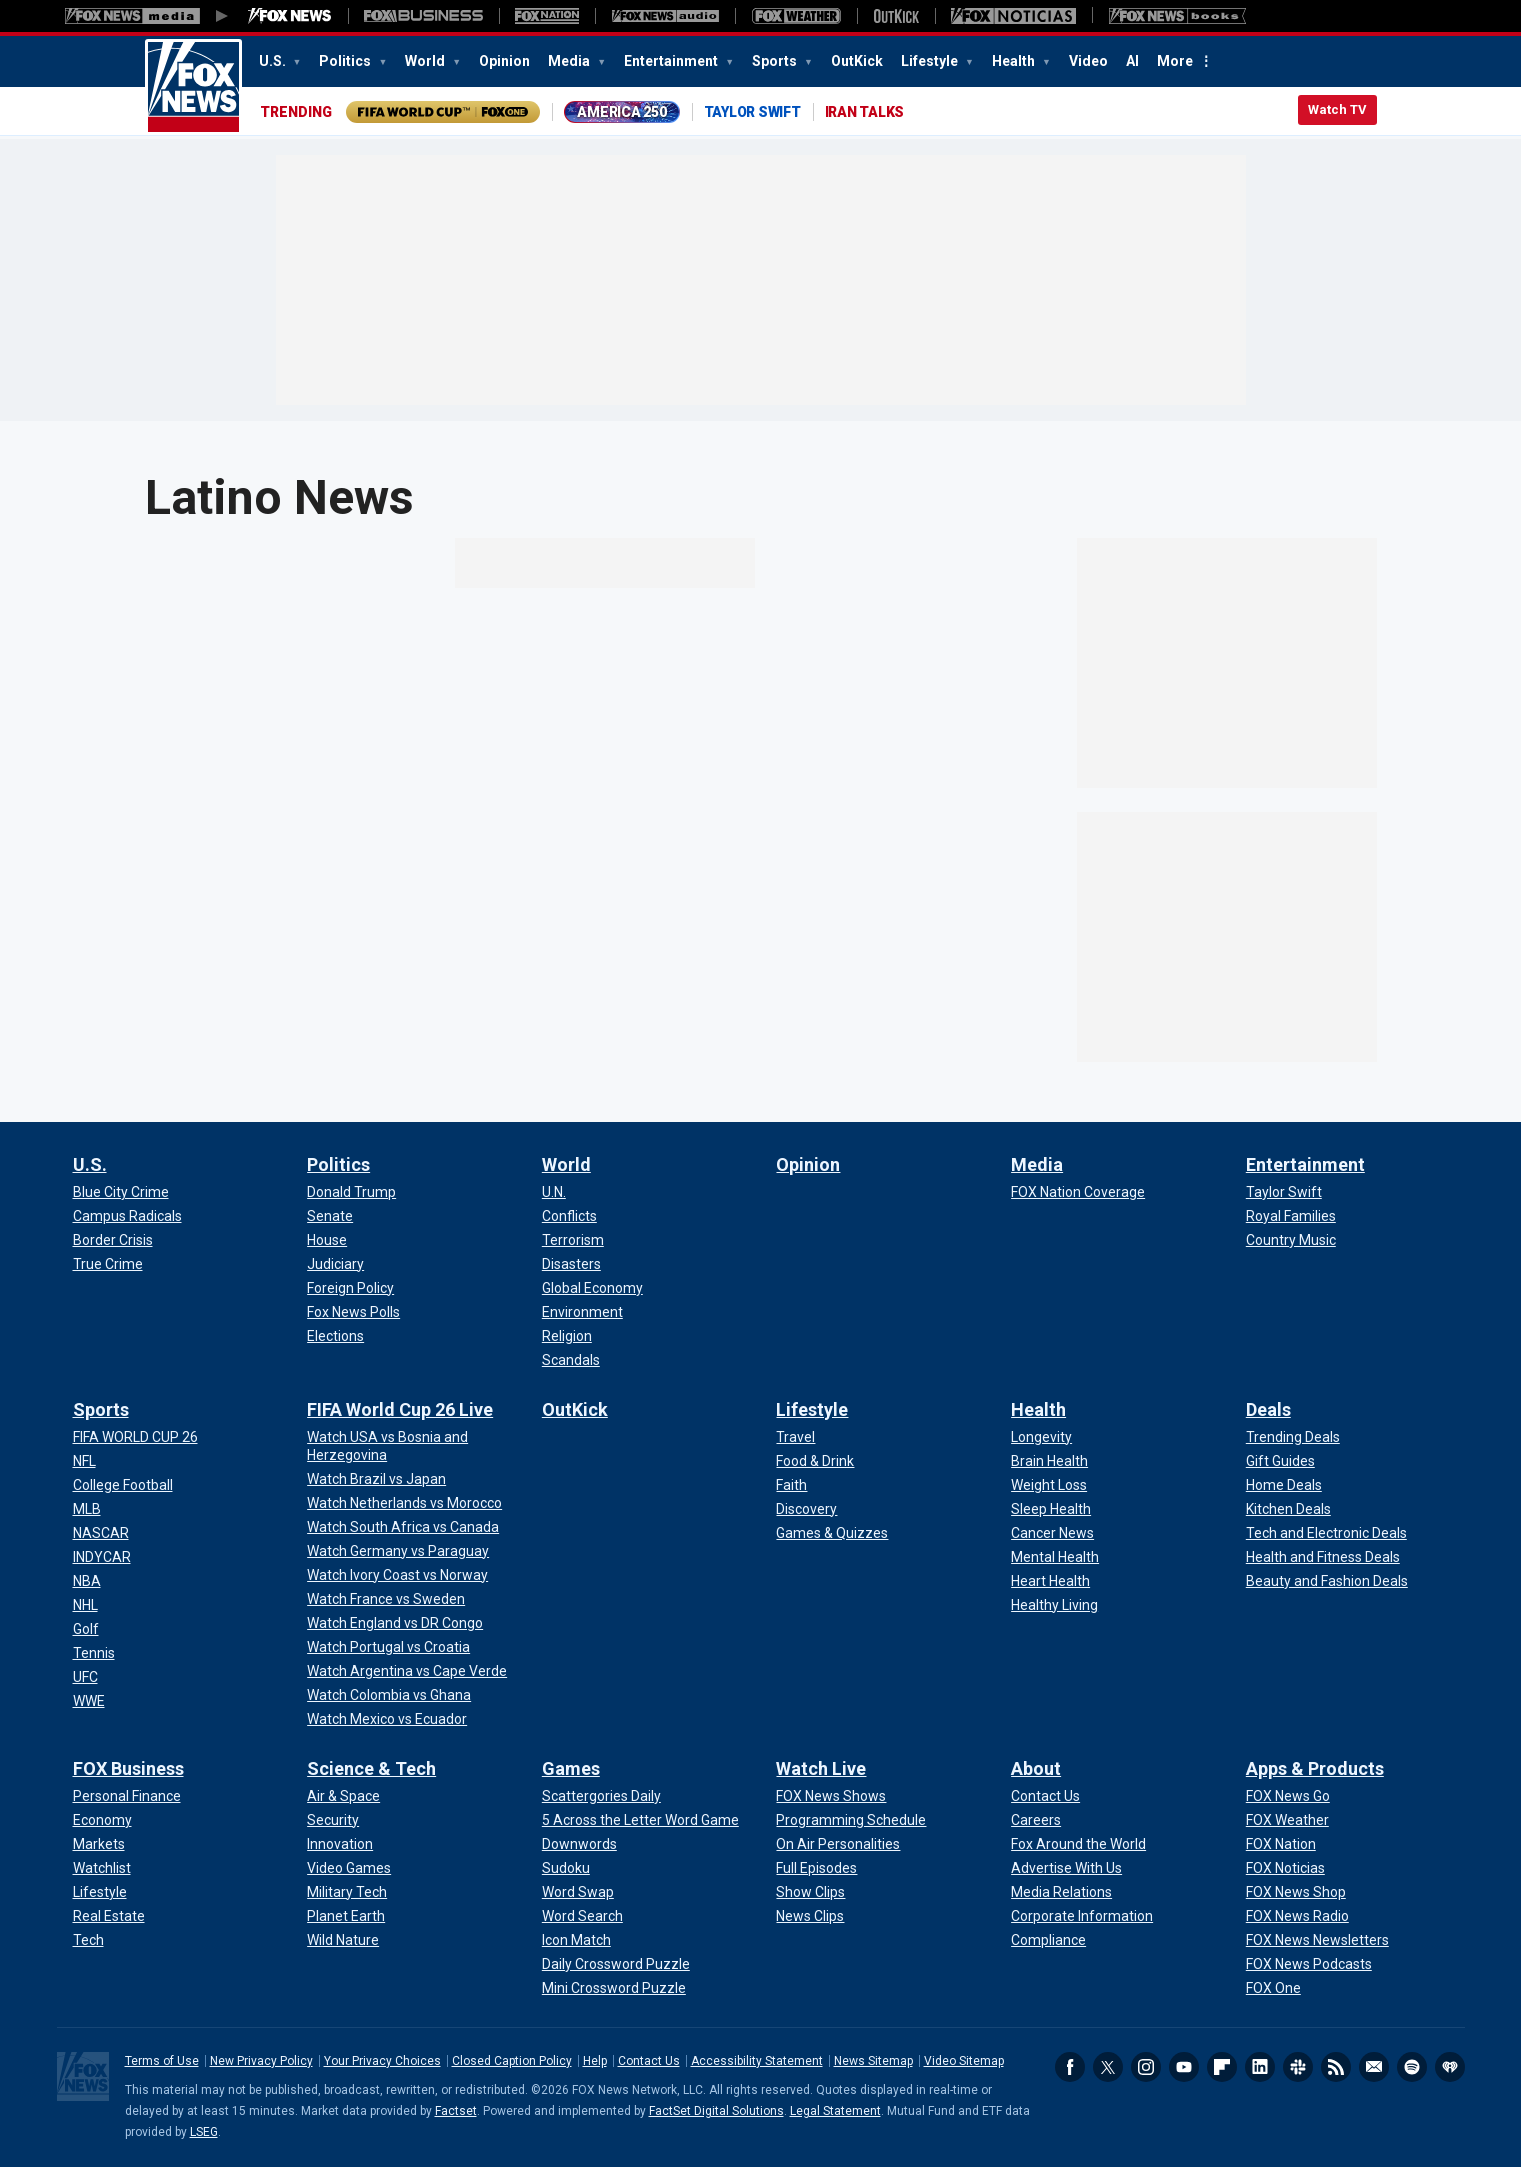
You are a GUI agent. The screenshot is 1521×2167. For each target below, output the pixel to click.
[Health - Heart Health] (1050, 1581)
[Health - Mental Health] (1055, 1557)
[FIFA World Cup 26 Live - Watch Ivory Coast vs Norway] (397, 1575)
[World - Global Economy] (592, 1288)
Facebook (1070, 2067)
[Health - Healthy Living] (1054, 1605)
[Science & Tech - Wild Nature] (343, 1940)
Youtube (1184, 2067)
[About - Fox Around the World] (1078, 1844)
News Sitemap (873, 2061)
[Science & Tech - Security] (333, 1820)
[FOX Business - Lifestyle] (100, 1892)
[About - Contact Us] (1045, 1796)
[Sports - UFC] (85, 1677)
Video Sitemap (964, 2061)
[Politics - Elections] (335, 1336)
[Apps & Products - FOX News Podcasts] (1309, 1964)
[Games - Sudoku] (566, 1868)
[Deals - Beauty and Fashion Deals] (1327, 1581)
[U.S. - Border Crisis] (113, 1240)
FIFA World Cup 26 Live (400, 1409)
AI (1132, 61)
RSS (1336, 2067)
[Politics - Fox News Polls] (353, 1312)
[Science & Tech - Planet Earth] (346, 1916)
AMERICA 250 (621, 112)
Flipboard (1222, 2067)
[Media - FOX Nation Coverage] (1078, 1192)
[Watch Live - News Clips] (810, 1916)
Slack (1298, 2067)
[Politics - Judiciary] (335, 1264)
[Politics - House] (327, 1240)
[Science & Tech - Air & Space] (343, 1796)
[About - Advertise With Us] (1066, 1868)
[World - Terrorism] (573, 1240)
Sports (776, 61)
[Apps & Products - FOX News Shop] (1296, 1892)
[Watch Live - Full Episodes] (816, 1868)
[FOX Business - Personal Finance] (127, 1796)
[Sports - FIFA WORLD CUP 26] (135, 1437)
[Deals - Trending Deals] (1293, 1437)
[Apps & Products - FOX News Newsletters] (1317, 1940)
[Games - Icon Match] (576, 1940)
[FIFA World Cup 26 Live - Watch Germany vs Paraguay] (398, 1551)
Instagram (1146, 2067)
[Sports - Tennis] (94, 1653)
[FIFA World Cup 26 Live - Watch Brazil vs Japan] (376, 1479)
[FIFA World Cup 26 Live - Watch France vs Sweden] (386, 1599)
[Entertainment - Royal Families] (1291, 1216)
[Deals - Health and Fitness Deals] (1323, 1557)
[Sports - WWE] (89, 1701)
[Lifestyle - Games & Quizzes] (832, 1533)
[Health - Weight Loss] (1049, 1485)
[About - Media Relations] (1061, 1892)
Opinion (504, 61)
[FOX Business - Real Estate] (109, 1916)
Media (570, 61)
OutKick (857, 61)
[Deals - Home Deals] (1284, 1485)
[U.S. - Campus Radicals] (127, 1216)
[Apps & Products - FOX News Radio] (1297, 1916)
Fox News (193, 87)
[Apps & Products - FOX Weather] (1287, 1820)
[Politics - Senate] (330, 1216)
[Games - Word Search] (582, 1916)
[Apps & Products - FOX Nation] (1281, 1844)
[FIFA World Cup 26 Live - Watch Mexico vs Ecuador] (387, 1719)
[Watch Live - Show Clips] (810, 1892)
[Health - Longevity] (1041, 1437)
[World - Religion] (567, 1336)
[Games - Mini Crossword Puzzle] (614, 1988)
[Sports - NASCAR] (101, 1533)
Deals (1268, 1409)
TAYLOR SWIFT (752, 112)
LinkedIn (1260, 2067)
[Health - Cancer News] (1052, 1533)
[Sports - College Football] (123, 1485)
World (426, 61)
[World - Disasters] (571, 1264)
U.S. (274, 61)
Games (571, 1768)
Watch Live (821, 1768)
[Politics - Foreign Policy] (350, 1288)
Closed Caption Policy (512, 2061)
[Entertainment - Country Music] (1291, 1240)
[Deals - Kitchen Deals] (1288, 1509)
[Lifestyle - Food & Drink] (815, 1461)
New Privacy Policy (261, 2061)
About (1036, 1768)
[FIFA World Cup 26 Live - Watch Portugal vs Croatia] (388, 1647)
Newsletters (1374, 2067)
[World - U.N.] (554, 1192)
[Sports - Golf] (86, 1629)
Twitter (1108, 2067)
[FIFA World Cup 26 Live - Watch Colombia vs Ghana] (389, 1695)
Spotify (1412, 2067)
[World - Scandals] (571, 1360)
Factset (456, 2111)
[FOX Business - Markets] (99, 1844)
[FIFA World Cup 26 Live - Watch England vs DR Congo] (395, 1623)
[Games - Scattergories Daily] (601, 1796)
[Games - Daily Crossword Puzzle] (616, 1964)
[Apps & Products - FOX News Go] (1288, 1796)
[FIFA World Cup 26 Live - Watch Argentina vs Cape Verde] (407, 1671)
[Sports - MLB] (87, 1509)
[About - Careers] (1036, 1820)
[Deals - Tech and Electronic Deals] (1326, 1533)
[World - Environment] (582, 1312)
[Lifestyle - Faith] (791, 1485)
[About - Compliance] (1048, 1940)
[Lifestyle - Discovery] (806, 1509)
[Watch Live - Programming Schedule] (851, 1820)
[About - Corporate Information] (1082, 1916)
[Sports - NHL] (85, 1605)
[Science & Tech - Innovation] (340, 1844)
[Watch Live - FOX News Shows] (831, 1796)
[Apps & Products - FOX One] (1273, 1988)
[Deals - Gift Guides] (1280, 1461)
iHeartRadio (1450, 2067)
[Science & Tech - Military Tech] (347, 1892)
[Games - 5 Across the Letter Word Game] (640, 1820)
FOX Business (128, 1768)
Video (1088, 61)
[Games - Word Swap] (578, 1892)
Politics (346, 61)
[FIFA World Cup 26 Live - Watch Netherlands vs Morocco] (404, 1503)
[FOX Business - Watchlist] (102, 1868)
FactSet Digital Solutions (716, 2111)
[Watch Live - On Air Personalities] (838, 1844)
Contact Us (649, 2061)
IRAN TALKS (865, 112)
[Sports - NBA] (87, 1581)
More (1175, 61)
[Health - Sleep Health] (1051, 1509)
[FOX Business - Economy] (102, 1820)
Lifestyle (931, 61)
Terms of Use (162, 2061)
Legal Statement (835, 2111)
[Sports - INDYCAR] (102, 1557)
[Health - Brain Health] (1049, 1461)
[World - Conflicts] (569, 1216)
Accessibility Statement (757, 2061)
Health (1015, 61)
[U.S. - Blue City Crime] (121, 1192)
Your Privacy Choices (382, 2061)
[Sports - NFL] (84, 1461)
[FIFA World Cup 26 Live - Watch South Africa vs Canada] (403, 1527)
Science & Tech (371, 1768)
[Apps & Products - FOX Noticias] (1285, 1868)
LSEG (204, 2132)
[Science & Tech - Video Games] (349, 1868)
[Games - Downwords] (579, 1844)
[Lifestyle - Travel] (795, 1437)
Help (595, 2061)
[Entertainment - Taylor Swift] (1284, 1192)
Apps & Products (1315, 1768)
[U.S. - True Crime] (108, 1264)
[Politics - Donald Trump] (351, 1192)
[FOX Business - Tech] (88, 1940)
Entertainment (672, 61)
